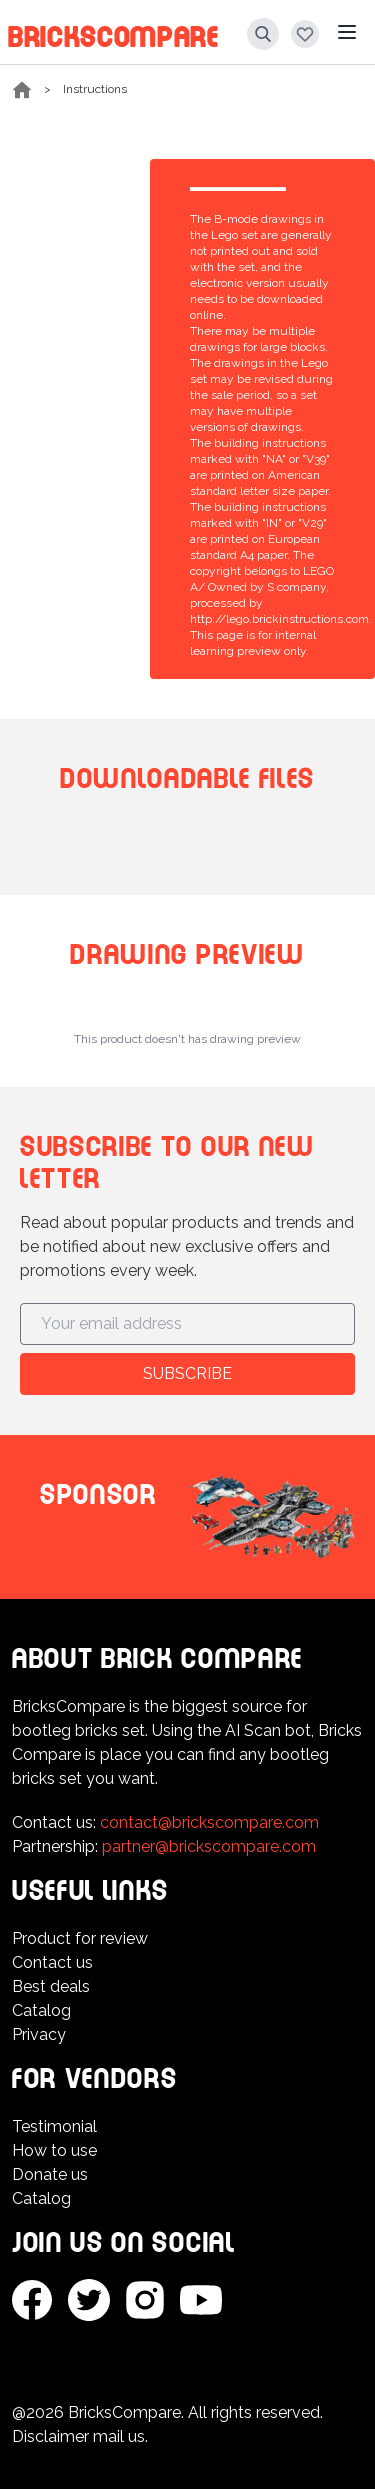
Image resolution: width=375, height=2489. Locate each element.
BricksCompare (113, 33)
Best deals (51, 1986)
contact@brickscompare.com (209, 1822)
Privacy (39, 2034)
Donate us (50, 2174)
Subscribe (187, 1373)
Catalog (41, 2010)
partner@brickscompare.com (209, 1846)
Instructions (95, 89)
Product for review (80, 1938)
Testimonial (54, 2126)
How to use (54, 2150)
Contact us (52, 1962)
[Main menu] (347, 32)
